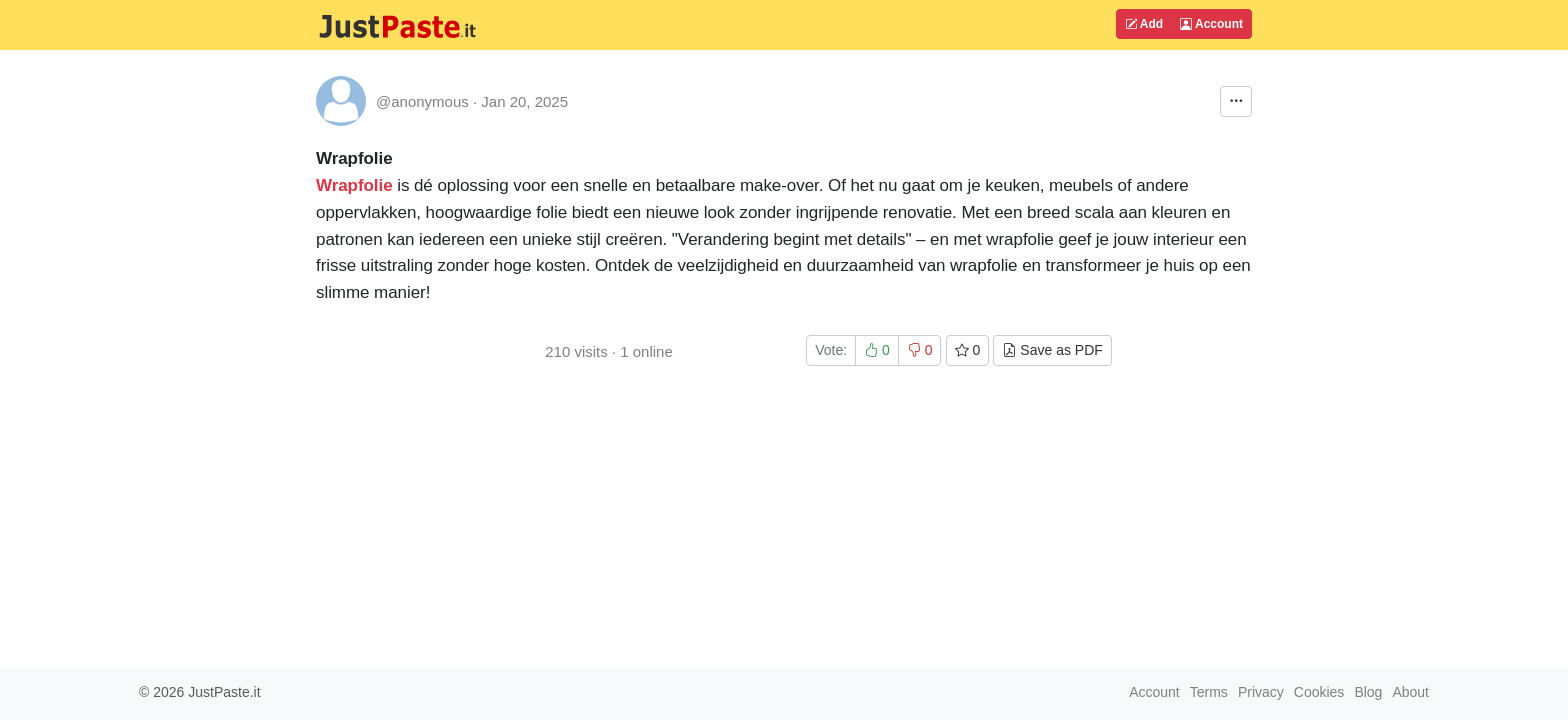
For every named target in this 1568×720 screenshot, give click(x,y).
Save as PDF (1052, 350)
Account (1211, 24)
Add (1144, 24)
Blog (1368, 692)
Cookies (1319, 692)
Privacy (1261, 692)
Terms (1209, 692)
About (1410, 692)
